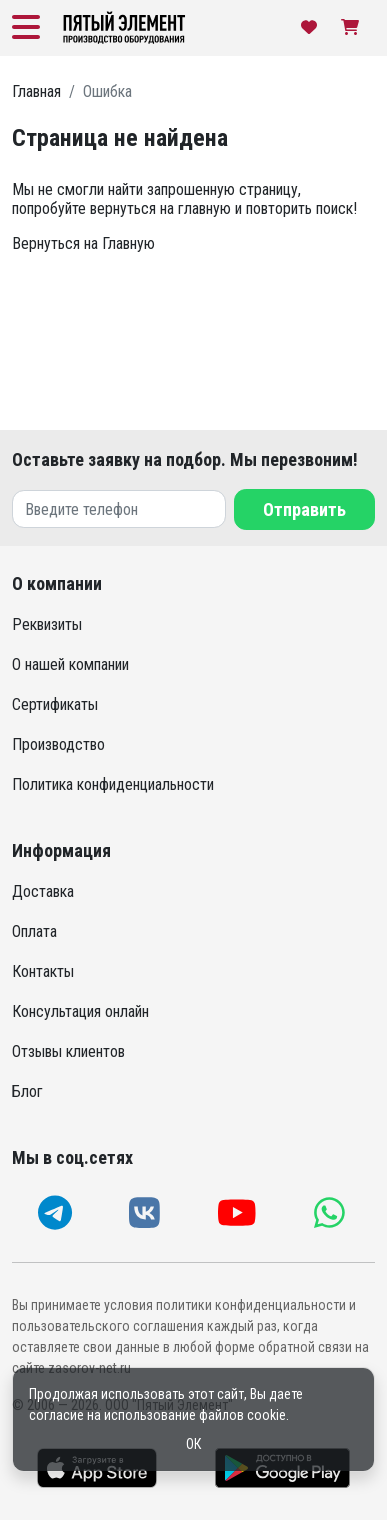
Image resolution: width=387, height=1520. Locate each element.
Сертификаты (55, 704)
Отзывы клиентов (68, 1051)
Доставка (43, 891)
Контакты (43, 971)
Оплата (34, 931)
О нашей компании (70, 664)
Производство (58, 744)
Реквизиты (47, 624)
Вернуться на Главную (83, 243)
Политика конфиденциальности (113, 784)
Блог (27, 1091)
